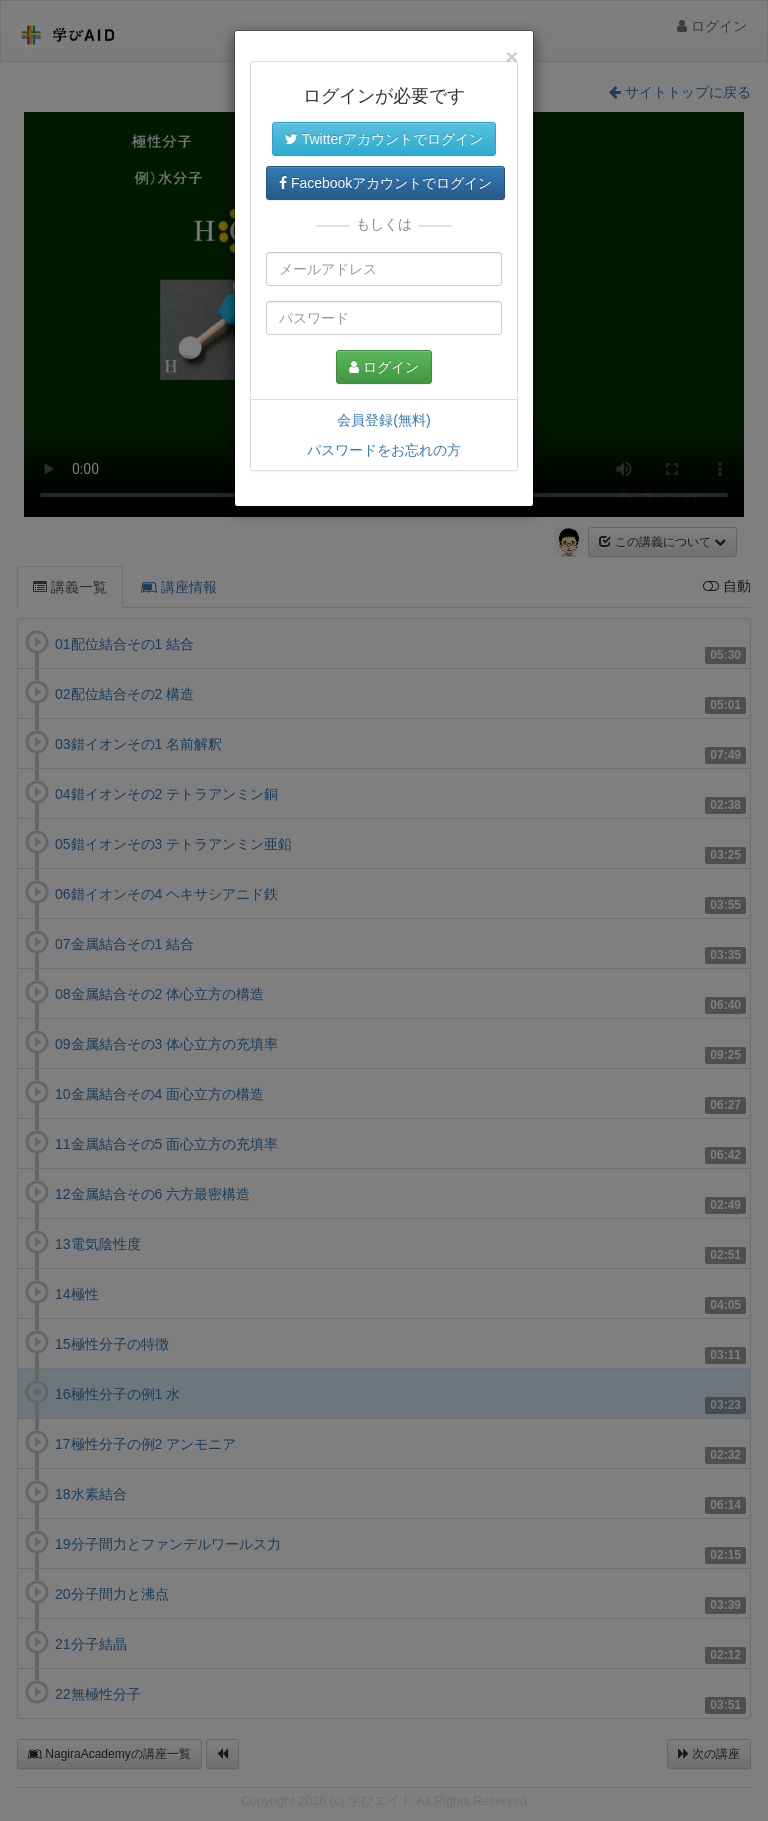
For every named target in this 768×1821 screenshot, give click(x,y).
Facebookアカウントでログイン (385, 183)
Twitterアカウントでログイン (384, 139)
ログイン (384, 367)
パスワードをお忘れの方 (384, 450)
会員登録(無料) (383, 420)
